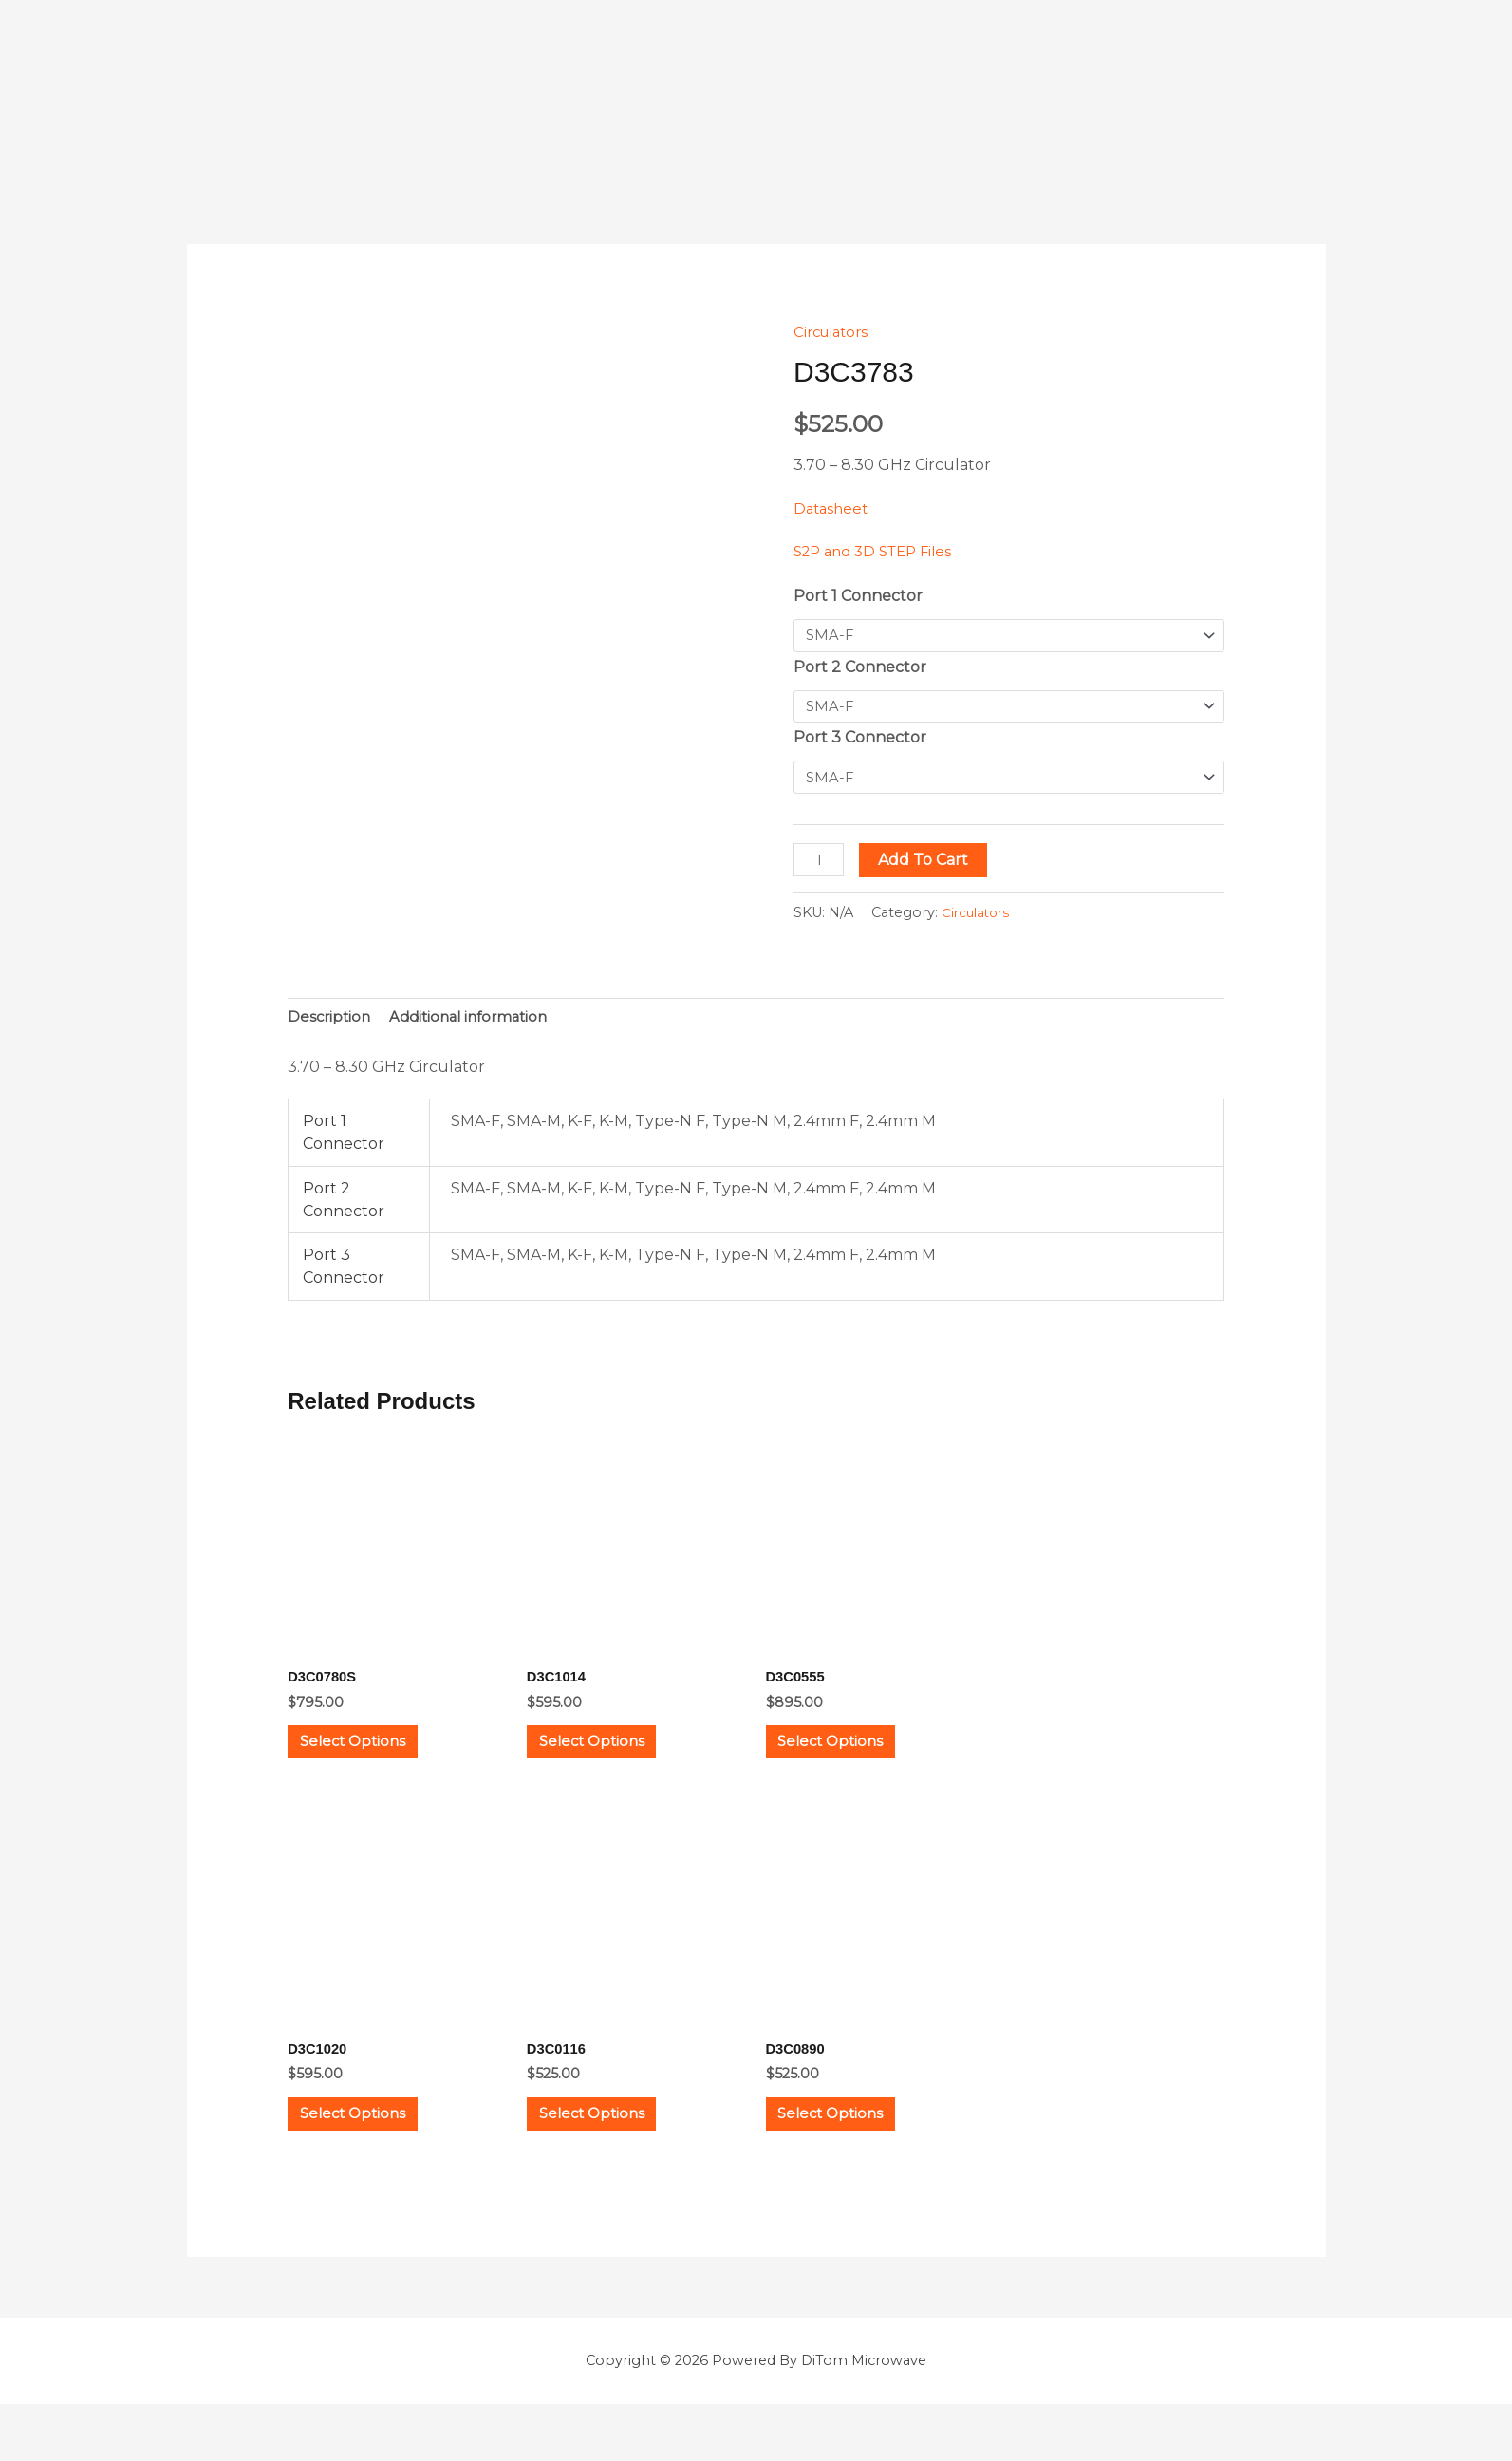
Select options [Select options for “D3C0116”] (613, 2160)
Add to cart (928, 866)
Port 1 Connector (858, 596)
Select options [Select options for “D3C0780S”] (374, 1764)
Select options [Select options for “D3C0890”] (852, 2160)
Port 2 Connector (859, 669)
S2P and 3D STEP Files (879, 551)
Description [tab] (331, 1026)
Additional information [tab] (477, 1026)
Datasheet (832, 508)
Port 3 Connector (859, 742)
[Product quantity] (821, 866)
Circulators (834, 332)
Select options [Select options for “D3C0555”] (852, 1764)
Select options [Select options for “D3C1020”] (374, 2160)
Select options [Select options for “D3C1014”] (613, 1764)
